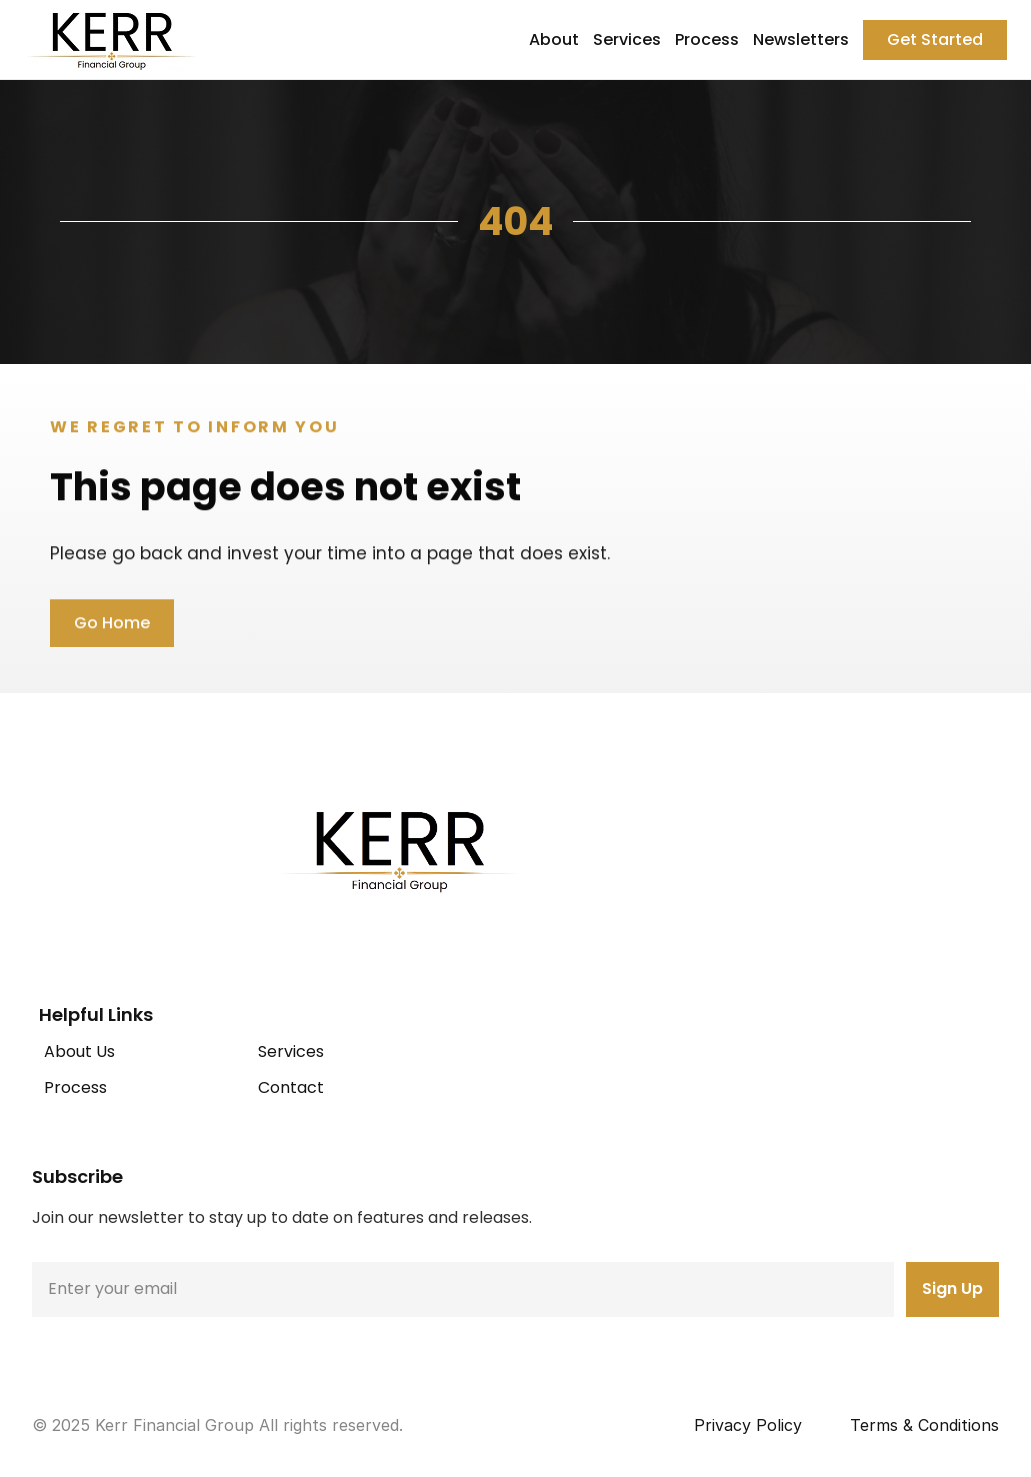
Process (707, 39)
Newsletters (801, 39)
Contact (291, 1087)
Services (627, 39)
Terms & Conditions (924, 1425)
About (554, 39)
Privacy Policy (748, 1425)
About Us (79, 1051)
